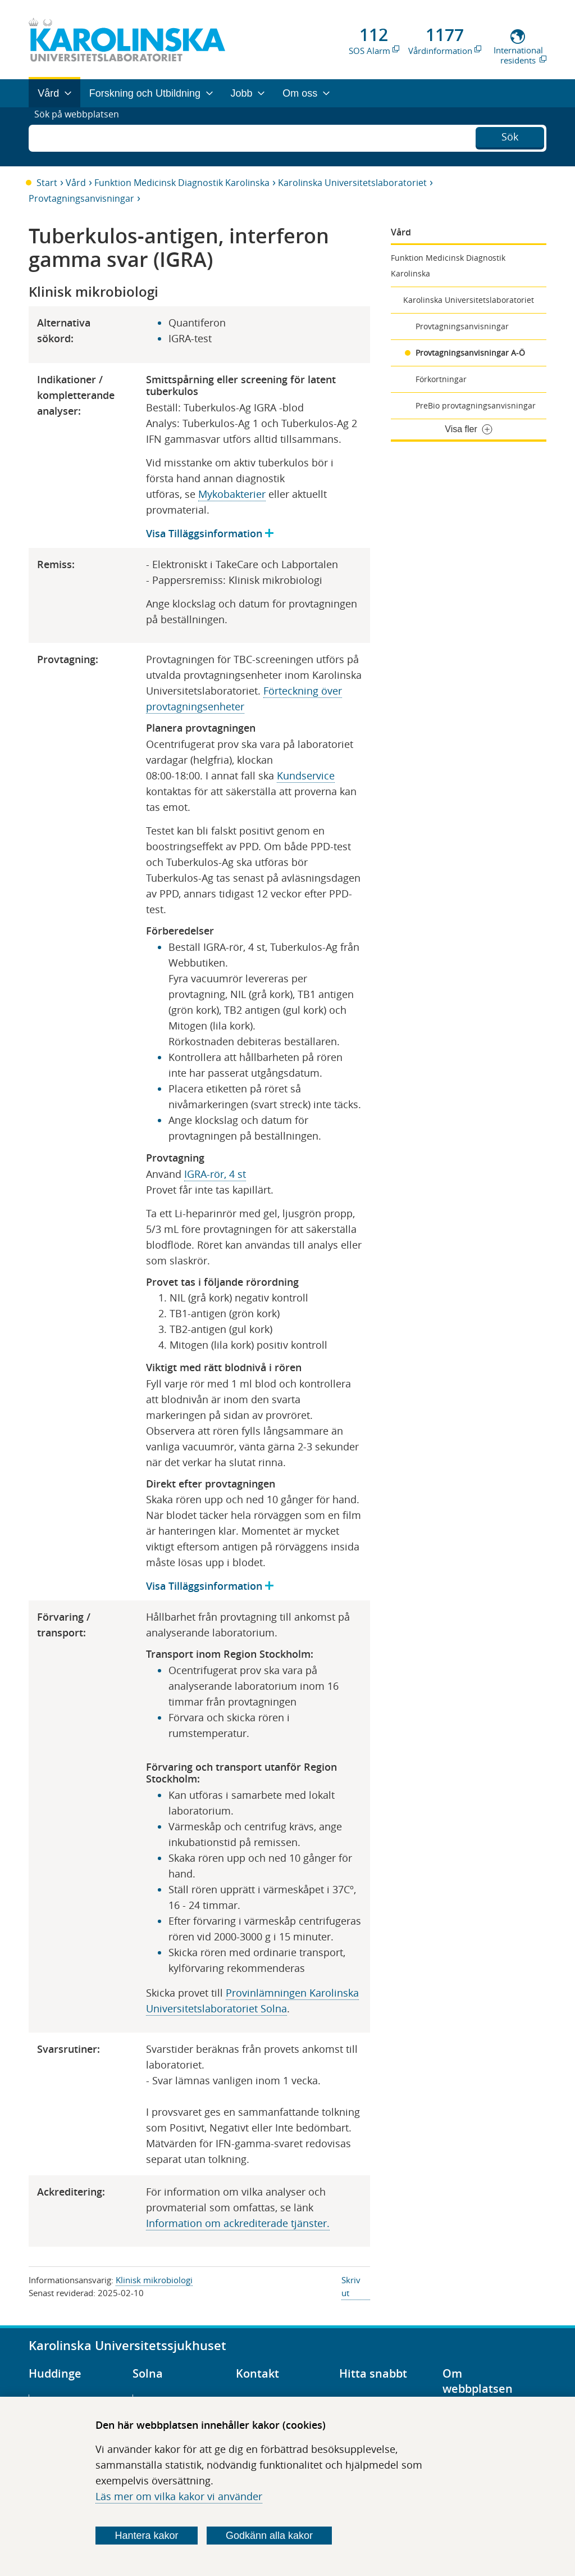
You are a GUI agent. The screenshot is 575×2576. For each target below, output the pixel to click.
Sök (509, 135)
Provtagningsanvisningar (81, 198)
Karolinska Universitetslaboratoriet (352, 182)
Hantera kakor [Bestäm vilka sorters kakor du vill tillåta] (147, 2535)
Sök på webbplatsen (81, 136)
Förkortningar (441, 379)
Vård (76, 182)
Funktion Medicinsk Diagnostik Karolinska (182, 182)
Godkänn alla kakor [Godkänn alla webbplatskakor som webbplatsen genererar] (269, 2535)
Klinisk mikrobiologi (154, 2279)
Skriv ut (350, 2286)
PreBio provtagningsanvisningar (476, 405)
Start (46, 182)
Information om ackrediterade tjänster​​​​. (238, 2223)
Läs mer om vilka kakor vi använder (178, 2496)
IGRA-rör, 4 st (215, 1174)
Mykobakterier (232, 494)
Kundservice (306, 775)
